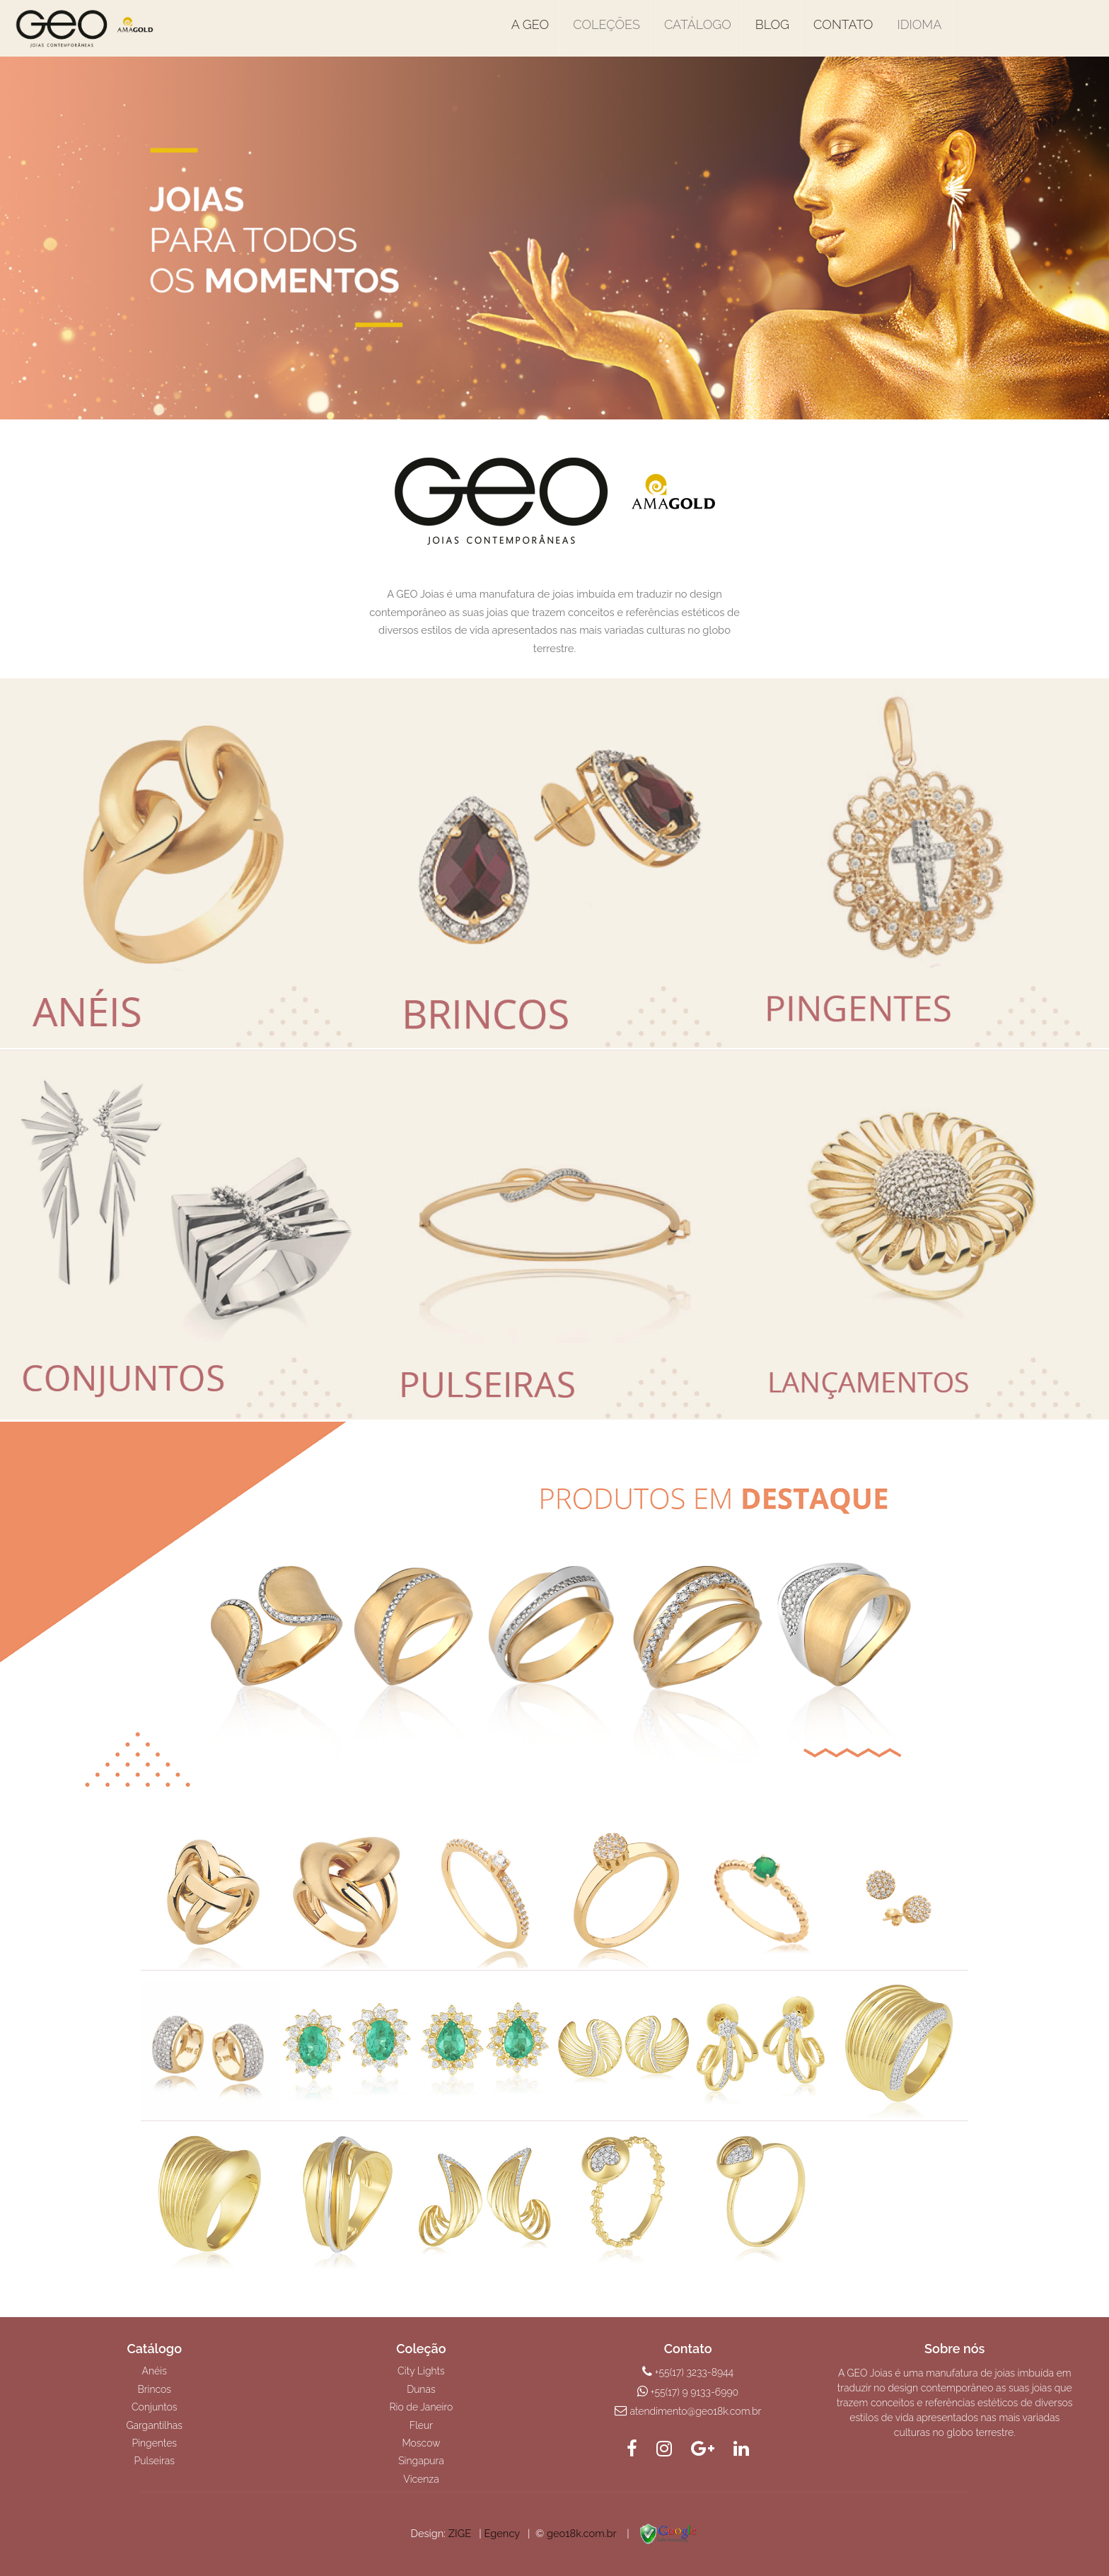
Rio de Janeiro (421, 2407)
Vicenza (421, 2479)
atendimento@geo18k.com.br (696, 2411)
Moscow (421, 2443)
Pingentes (154, 2443)
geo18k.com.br (581, 2533)
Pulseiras (154, 2460)
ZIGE (459, 2533)
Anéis (154, 2371)
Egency (501, 2533)
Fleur (421, 2425)
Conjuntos (155, 2407)
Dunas (421, 2389)
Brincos (154, 2389)
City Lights (421, 2371)
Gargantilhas (154, 2425)
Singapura (421, 2460)
